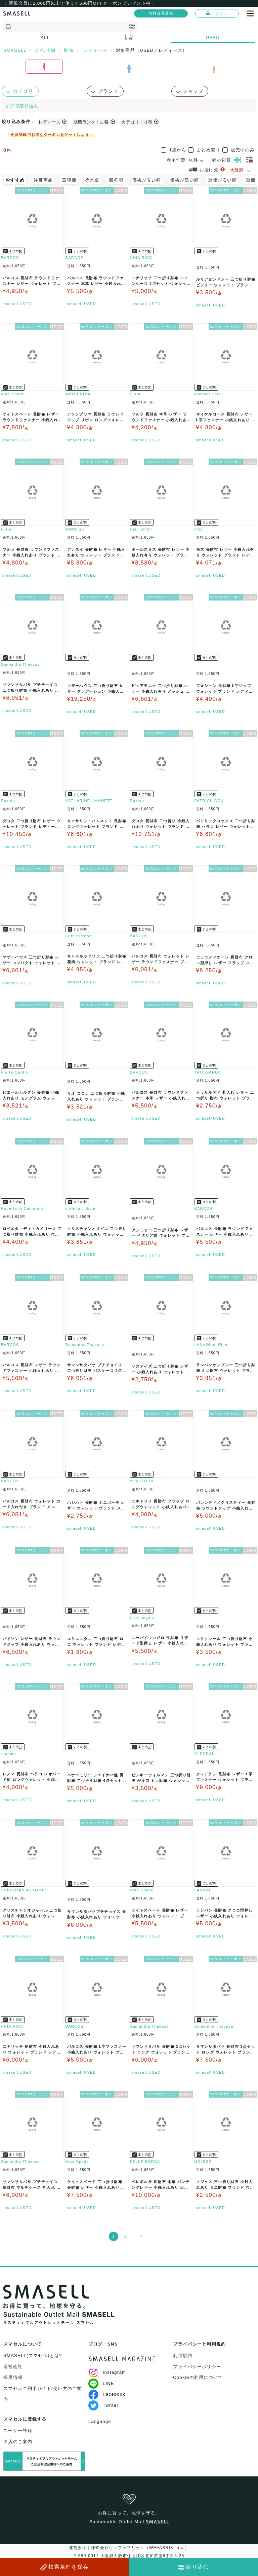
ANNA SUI (76, 529)
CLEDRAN (205, 1754)
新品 (129, 37)
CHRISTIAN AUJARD (22, 1890)
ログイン (217, 13)
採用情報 (13, 2377)
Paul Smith (141, 529)
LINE (101, 2383)
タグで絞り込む (22, 105)
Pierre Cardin (15, 1072)
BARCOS (10, 258)
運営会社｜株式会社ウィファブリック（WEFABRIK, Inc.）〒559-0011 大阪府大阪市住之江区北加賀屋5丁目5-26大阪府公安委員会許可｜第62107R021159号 (129, 2555)
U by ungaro (142, 1618)
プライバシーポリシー (197, 2366)
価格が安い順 (146, 180)
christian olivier (81, 1208)
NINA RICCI (142, 258)
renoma (8, 1754)
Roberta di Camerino (22, 1208)
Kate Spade (13, 394)
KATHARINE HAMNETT (89, 801)
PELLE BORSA (145, 2162)
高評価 (69, 180)
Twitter (103, 2405)
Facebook (107, 2394)
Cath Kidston (79, 936)
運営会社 (13, 2366)
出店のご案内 (17, 2441)
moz (199, 529)
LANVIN (203, 1890)
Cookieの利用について (198, 2377)
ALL (45, 37)
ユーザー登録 (17, 2430)
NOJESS (203, 2162)
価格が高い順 (184, 180)
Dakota (8, 801)
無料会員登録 (160, 13)
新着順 (116, 180)
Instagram (107, 2372)
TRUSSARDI (207, 1072)
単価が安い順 (222, 180)
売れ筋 (92, 180)
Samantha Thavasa (20, 664)
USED (213, 37)
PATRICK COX (209, 801)
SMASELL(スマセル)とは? (32, 2355)
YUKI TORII (142, 1481)
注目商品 (43, 180)
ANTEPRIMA (78, 394)
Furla (135, 394)
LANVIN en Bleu (211, 1345)
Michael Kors (208, 394)
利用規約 (182, 2355)
